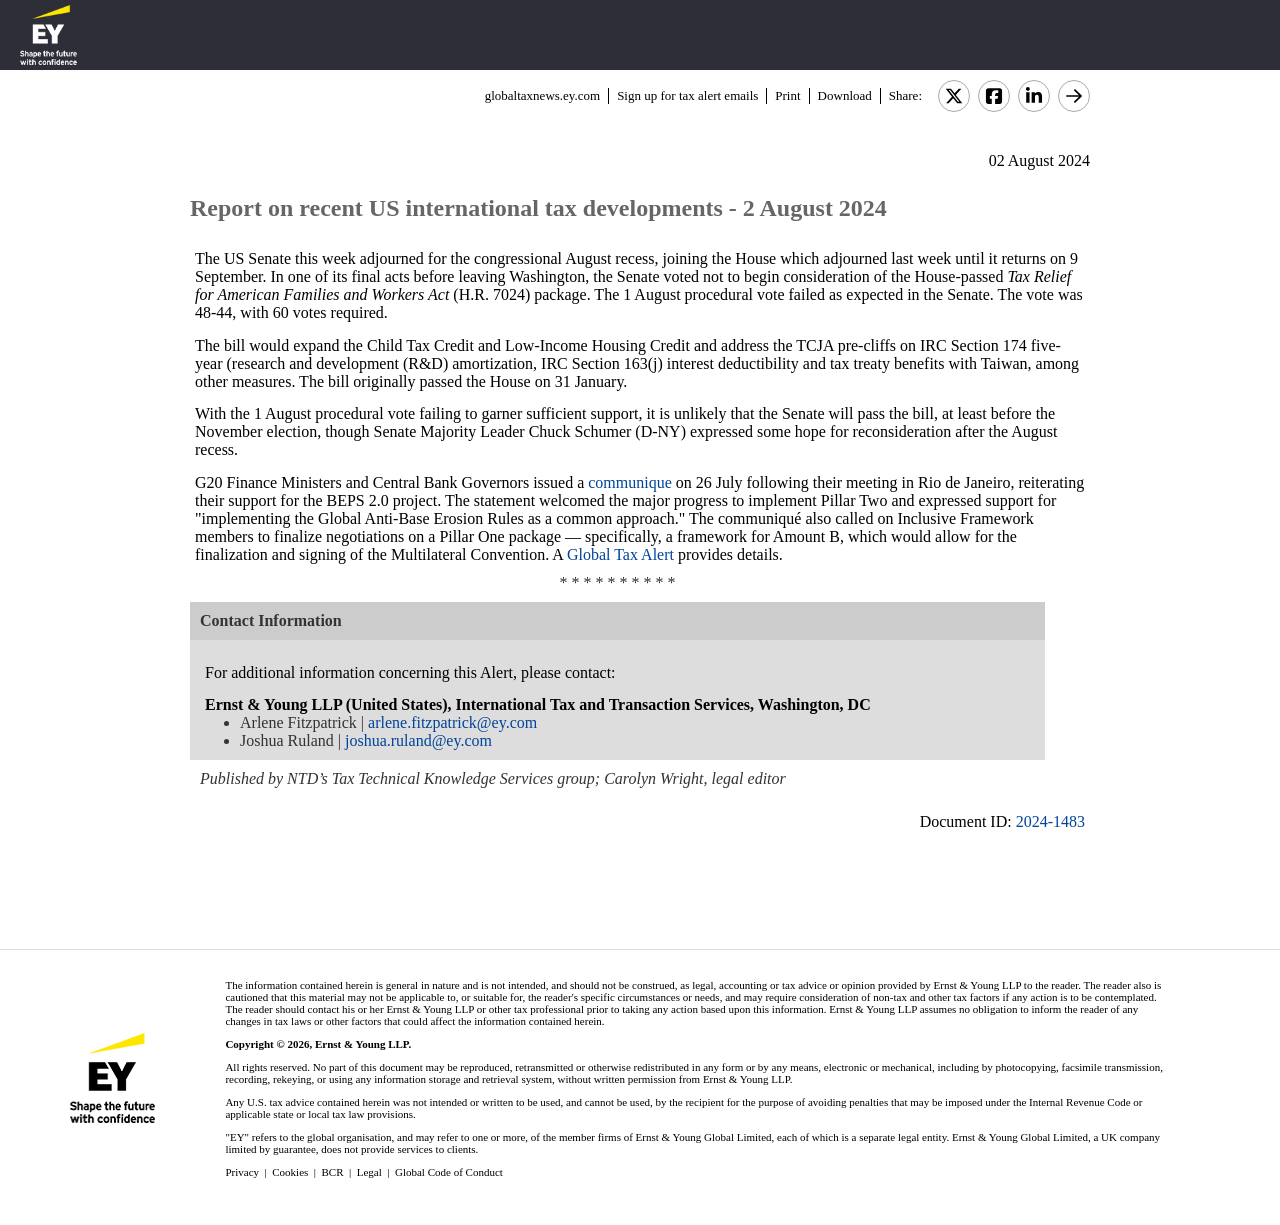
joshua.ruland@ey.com (418, 740)
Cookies (290, 1172)
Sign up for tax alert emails (687, 95)
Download (845, 95)
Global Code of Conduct (449, 1172)
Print (787, 95)
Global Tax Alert (620, 554)
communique (628, 482)
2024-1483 (1050, 821)
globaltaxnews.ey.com (542, 95)
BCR (333, 1172)
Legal (369, 1172)
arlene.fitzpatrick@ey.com (452, 722)
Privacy (242, 1172)
